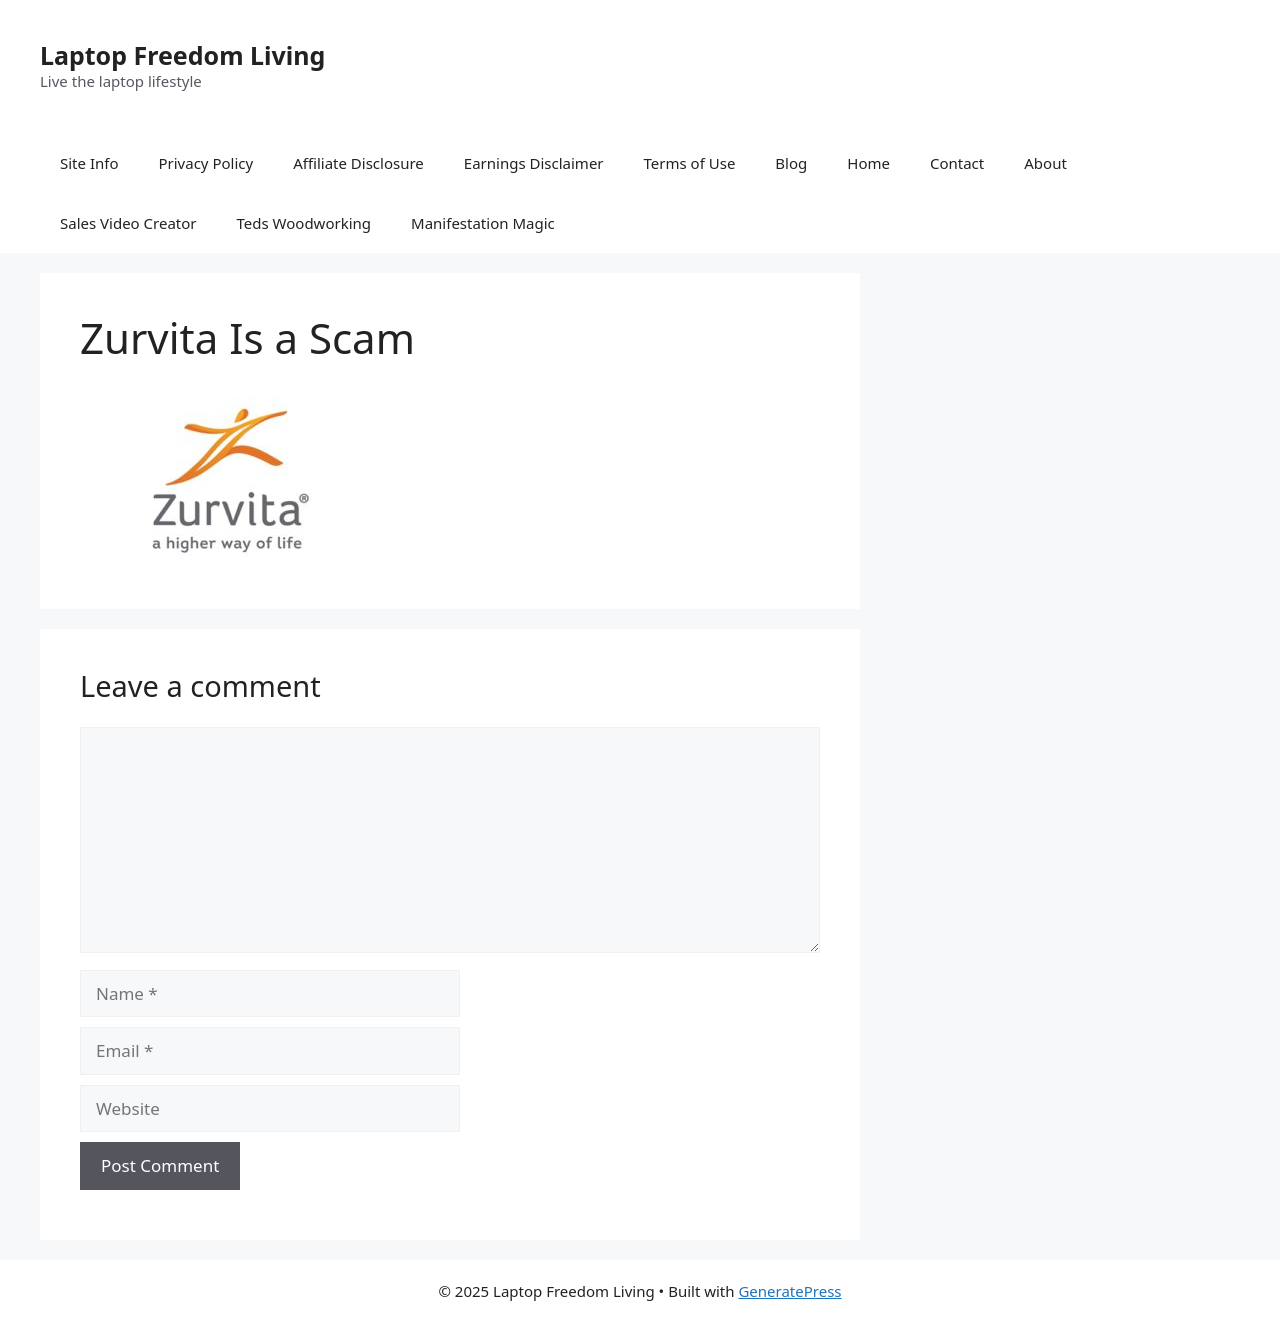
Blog (791, 163)
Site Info (89, 163)
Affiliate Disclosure (358, 163)
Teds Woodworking (304, 223)
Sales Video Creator (128, 223)
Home (868, 163)
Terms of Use (690, 163)
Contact (957, 163)
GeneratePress (789, 1291)
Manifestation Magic (483, 223)
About (1045, 163)
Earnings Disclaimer (534, 163)
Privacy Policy (205, 163)
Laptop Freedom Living (182, 55)
